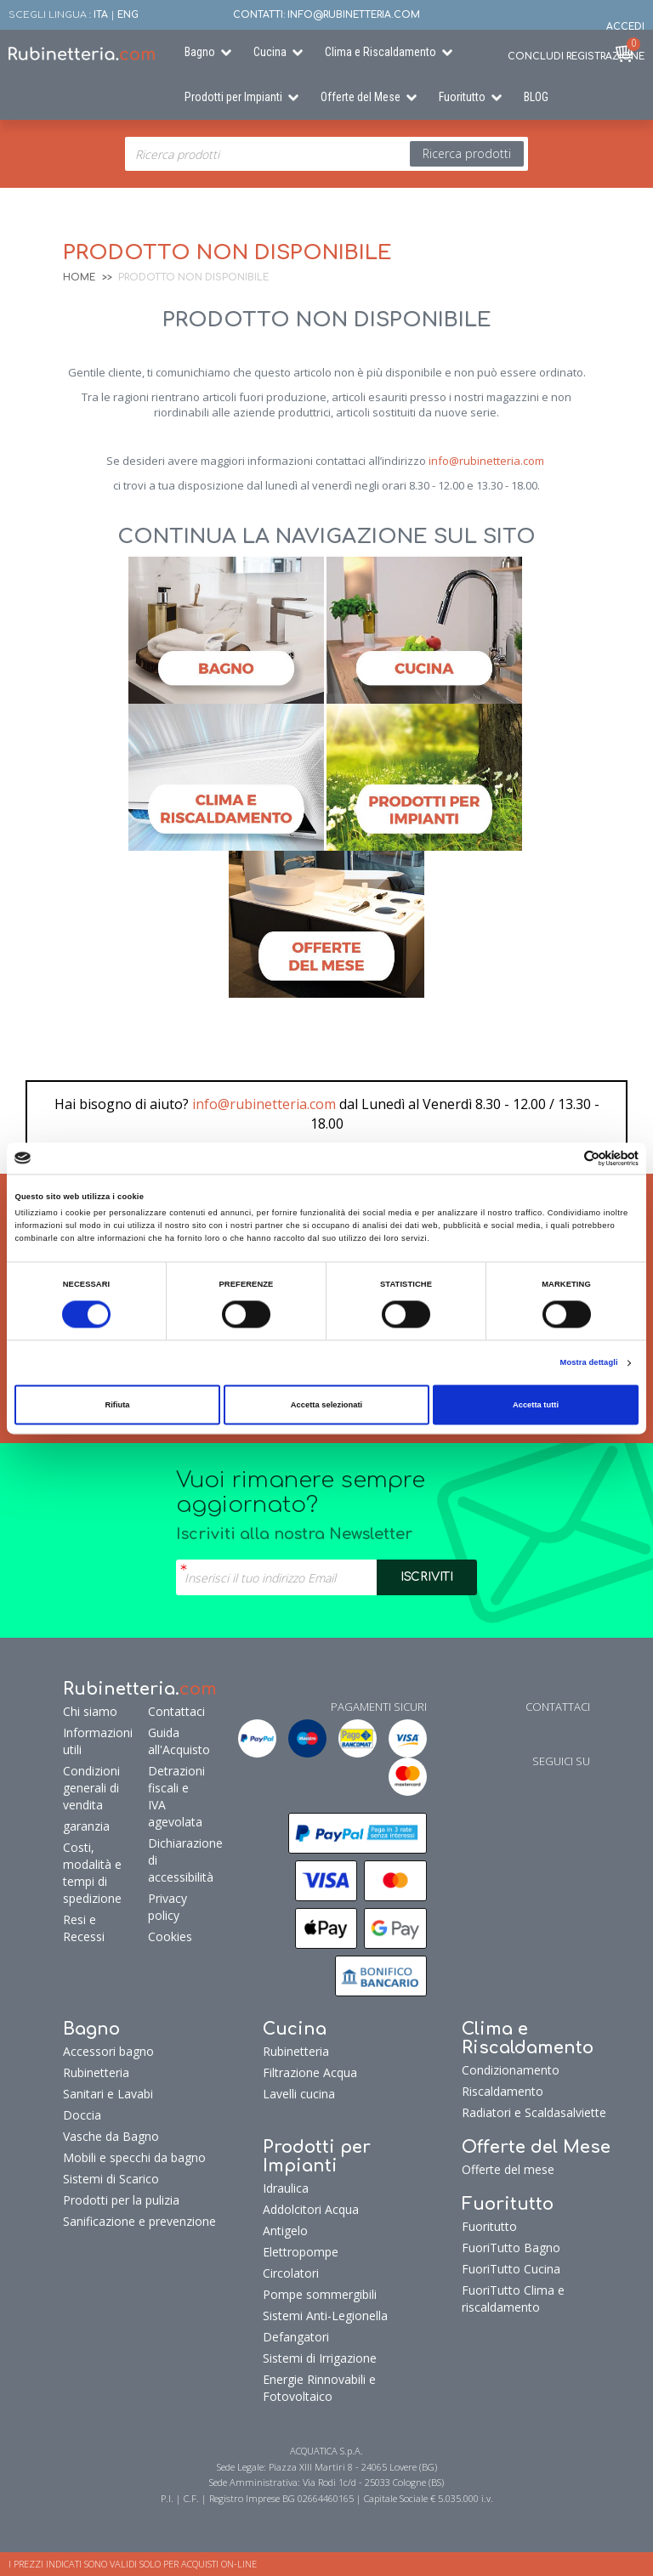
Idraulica (286, 2188)
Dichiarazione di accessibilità (174, 1860)
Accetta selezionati (326, 1405)
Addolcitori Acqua (311, 2209)
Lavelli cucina (299, 2094)
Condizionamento (510, 2070)
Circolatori (291, 2273)
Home (79, 277)
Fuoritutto (462, 97)
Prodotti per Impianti (233, 97)
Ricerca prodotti (467, 153)
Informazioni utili (98, 1741)
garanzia (86, 1826)
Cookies (170, 1936)
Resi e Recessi (84, 1928)
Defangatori (296, 2337)
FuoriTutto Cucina (511, 2269)
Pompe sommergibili (320, 2294)
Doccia (82, 2115)
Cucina (270, 52)
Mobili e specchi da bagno (134, 2157)
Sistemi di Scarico (111, 2179)
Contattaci (174, 1711)
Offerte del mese (508, 2169)
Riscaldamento (502, 2091)
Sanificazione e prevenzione (139, 2221)
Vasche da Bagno (111, 2136)
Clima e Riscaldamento (380, 52)
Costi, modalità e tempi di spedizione (92, 1872)
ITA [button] (101, 14)
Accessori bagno (108, 2051)
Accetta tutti (536, 1405)
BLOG (536, 97)
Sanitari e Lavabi (108, 2094)
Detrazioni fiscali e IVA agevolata (174, 1796)
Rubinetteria (96, 2072)
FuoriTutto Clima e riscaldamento (513, 2298)
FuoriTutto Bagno (511, 2247)
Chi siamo (90, 1711)
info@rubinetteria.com (486, 460)
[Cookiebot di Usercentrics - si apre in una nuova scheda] (564, 1158)
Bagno (200, 52)
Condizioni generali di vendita (91, 1788)
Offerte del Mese (360, 97)
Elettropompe (300, 2252)
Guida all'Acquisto (174, 1741)
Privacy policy (167, 1906)
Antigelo (285, 2230)
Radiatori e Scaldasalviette (534, 2112)
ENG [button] (128, 14)
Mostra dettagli (589, 1363)
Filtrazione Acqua (310, 2072)
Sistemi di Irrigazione (320, 2358)
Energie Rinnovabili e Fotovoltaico (319, 2387)
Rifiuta (117, 1405)
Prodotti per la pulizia (121, 2200)
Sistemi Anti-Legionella (325, 2315)
